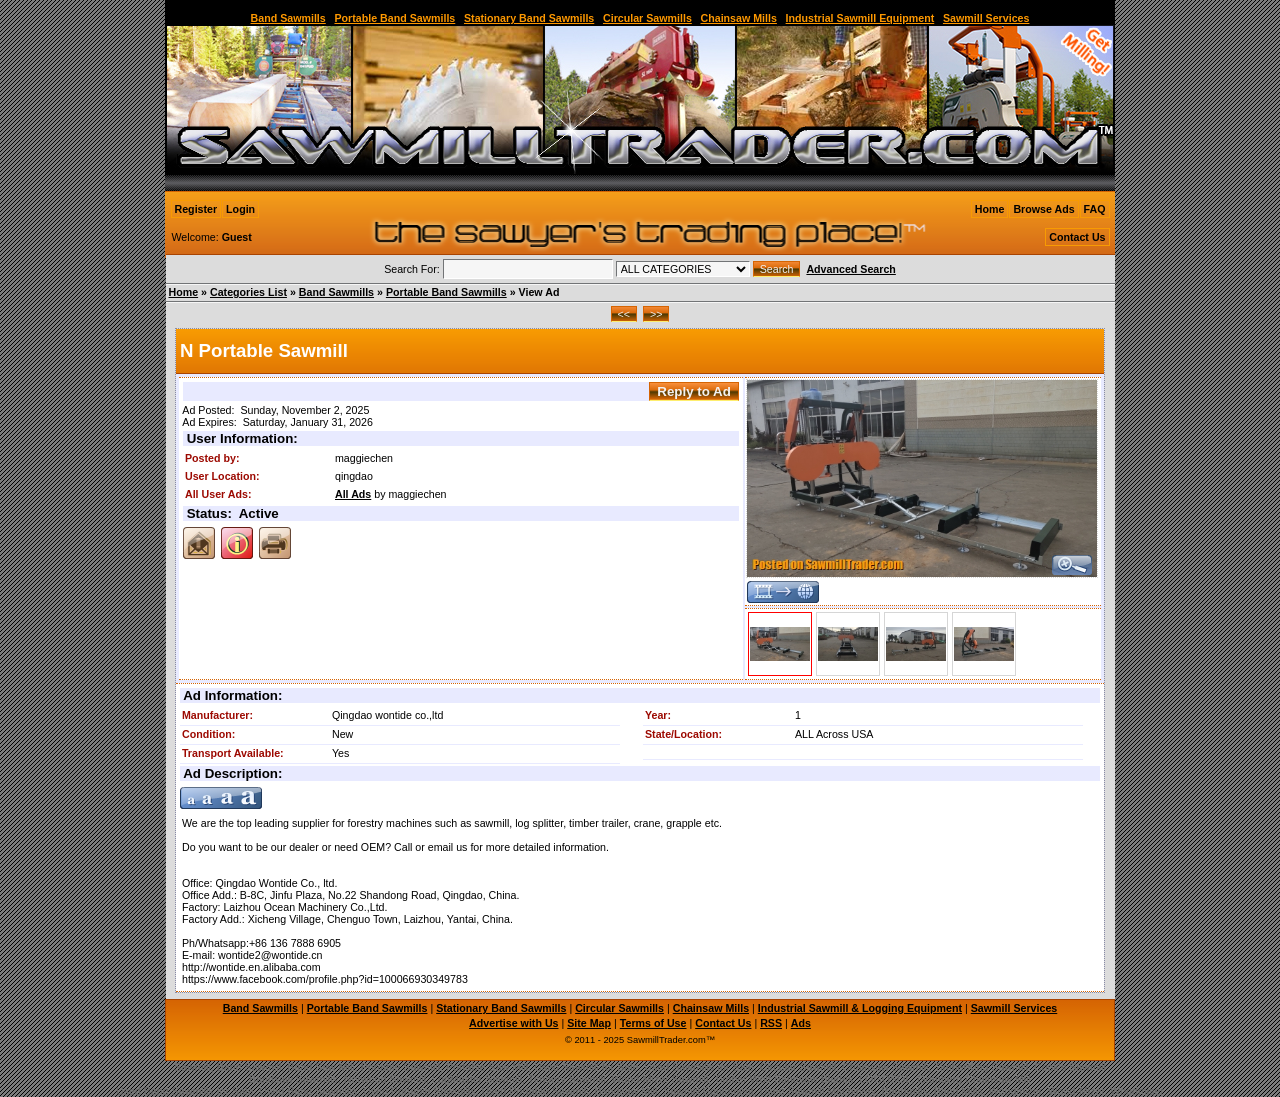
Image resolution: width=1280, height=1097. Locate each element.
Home (990, 209)
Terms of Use (653, 1023)
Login (240, 209)
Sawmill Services (986, 18)
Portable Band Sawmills (394, 18)
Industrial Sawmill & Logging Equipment (860, 1008)
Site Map (589, 1023)
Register (196, 209)
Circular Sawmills (647, 18)
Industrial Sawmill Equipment (860, 18)
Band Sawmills (288, 18)
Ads (801, 1023)
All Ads (353, 494)
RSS (771, 1023)
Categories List (248, 292)
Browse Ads (1043, 209)
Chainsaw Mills (739, 18)
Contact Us (1077, 237)
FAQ (1095, 209)
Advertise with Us (513, 1023)
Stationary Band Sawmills (529, 18)
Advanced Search (850, 269)
